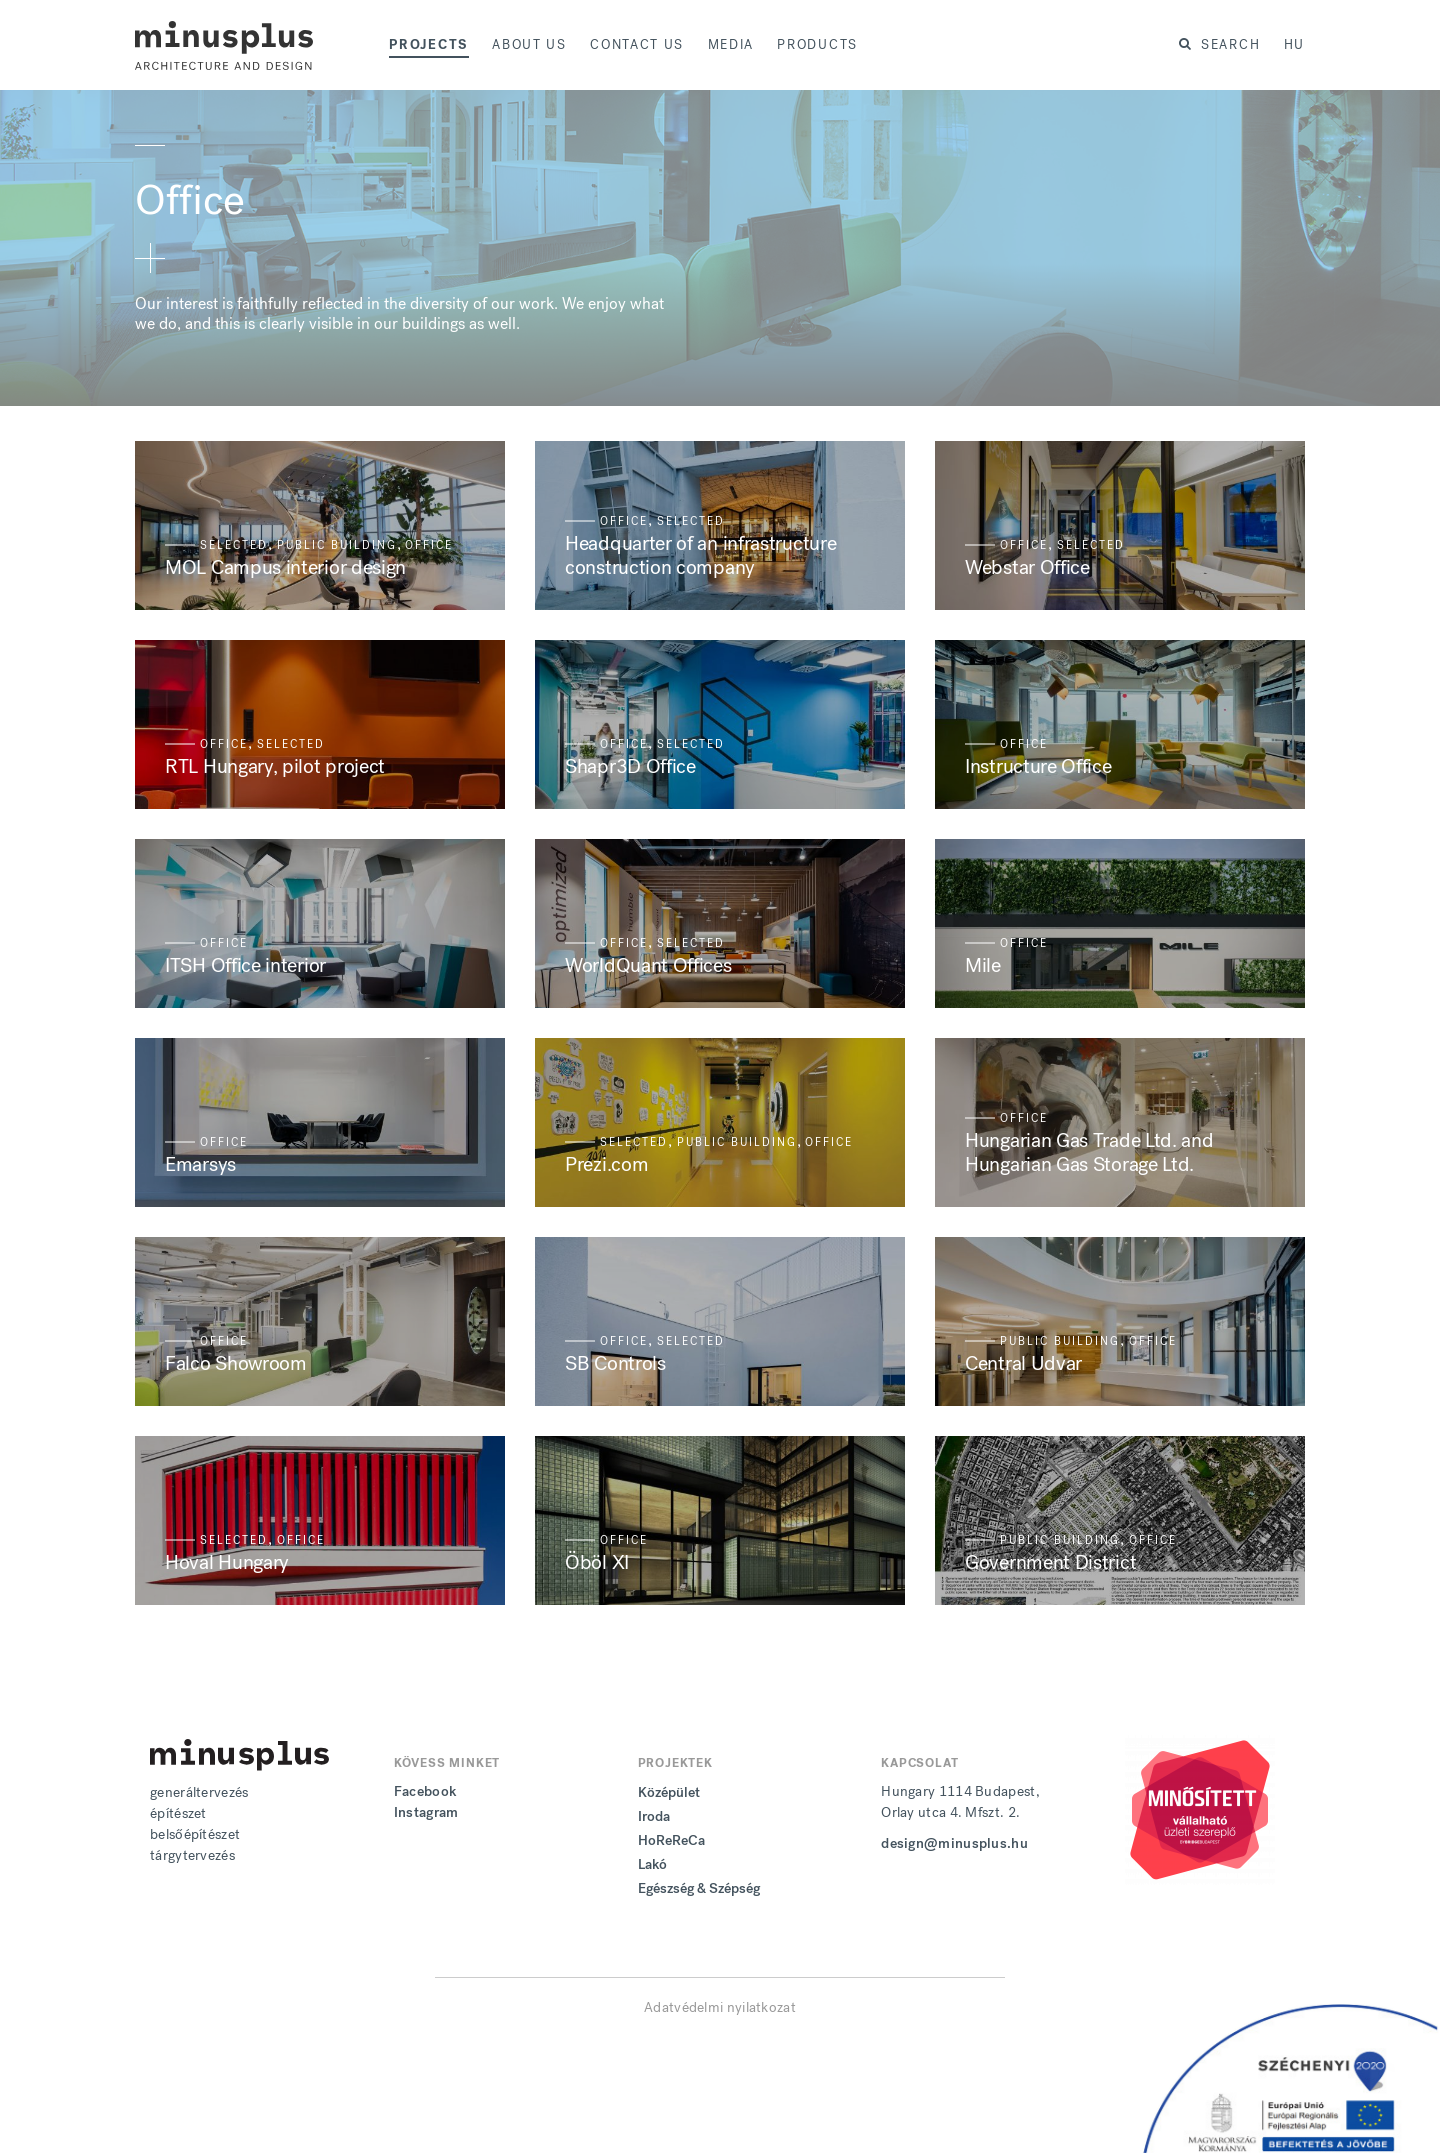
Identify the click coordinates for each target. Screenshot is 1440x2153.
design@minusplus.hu (954, 1843)
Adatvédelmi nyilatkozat (720, 2007)
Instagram (426, 1812)
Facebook (425, 1791)
